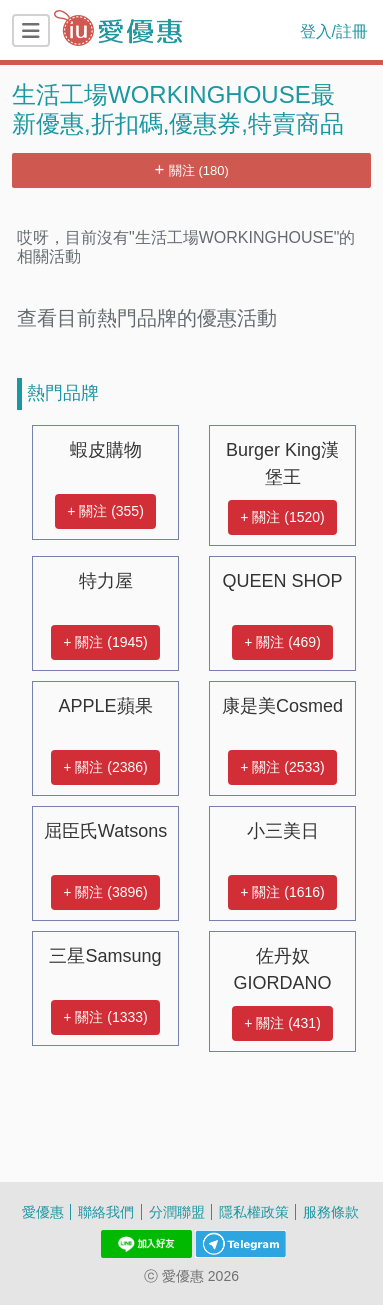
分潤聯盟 (177, 1211)
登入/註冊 (334, 31)
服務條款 (331, 1211)
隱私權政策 (254, 1211)
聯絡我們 (106, 1211)
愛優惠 (43, 1211)
